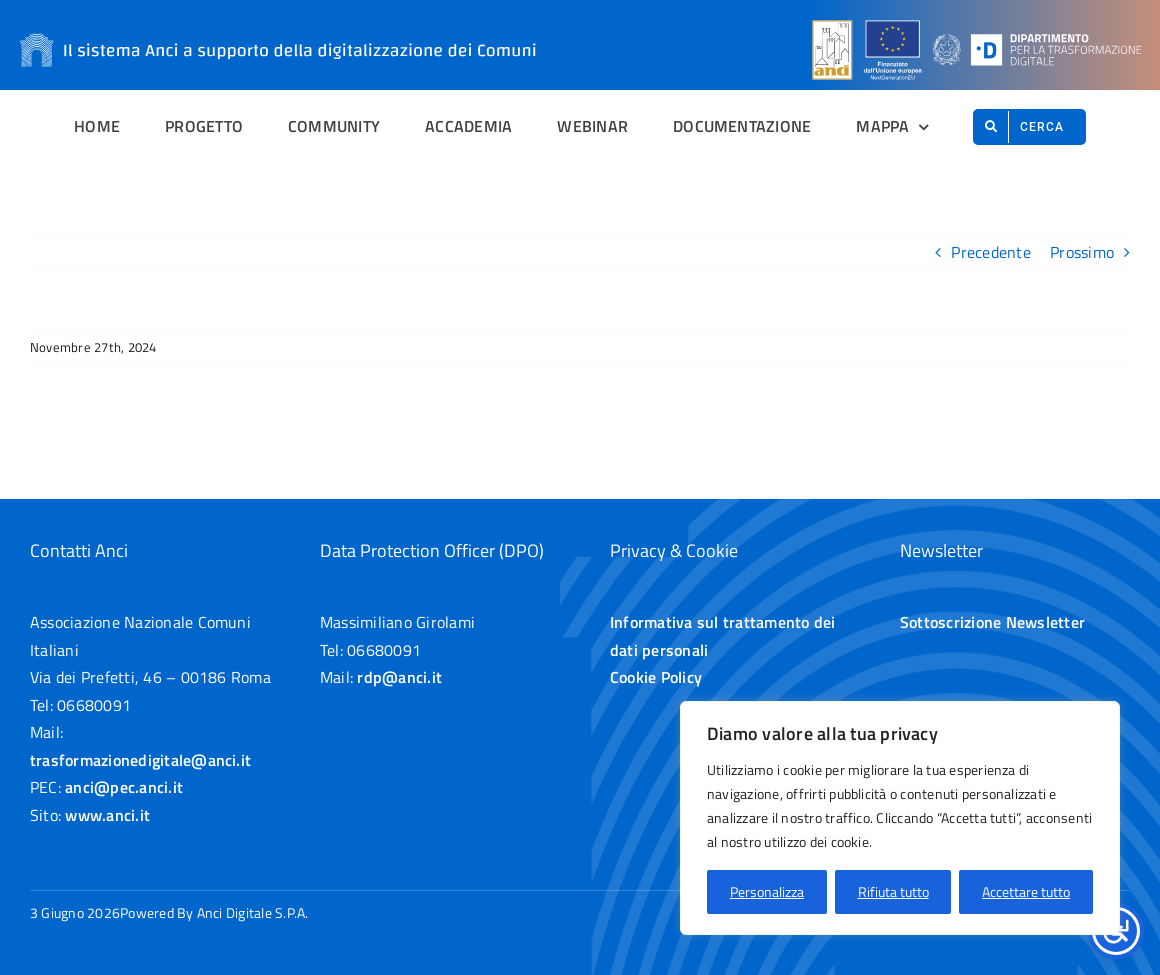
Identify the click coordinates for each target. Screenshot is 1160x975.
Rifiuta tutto (893, 891)
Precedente (990, 252)
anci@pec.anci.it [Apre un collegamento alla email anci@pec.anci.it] (124, 787)
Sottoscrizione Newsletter (992, 622)
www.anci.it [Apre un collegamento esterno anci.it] (107, 815)
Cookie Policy (656, 677)
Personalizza (767, 891)
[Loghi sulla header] (977, 20)
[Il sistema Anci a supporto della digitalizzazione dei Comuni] (277, 18)
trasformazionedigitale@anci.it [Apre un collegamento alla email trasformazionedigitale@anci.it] (140, 760)
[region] (900, 818)
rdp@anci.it (399, 677)
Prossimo (1082, 252)
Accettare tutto (1026, 891)
